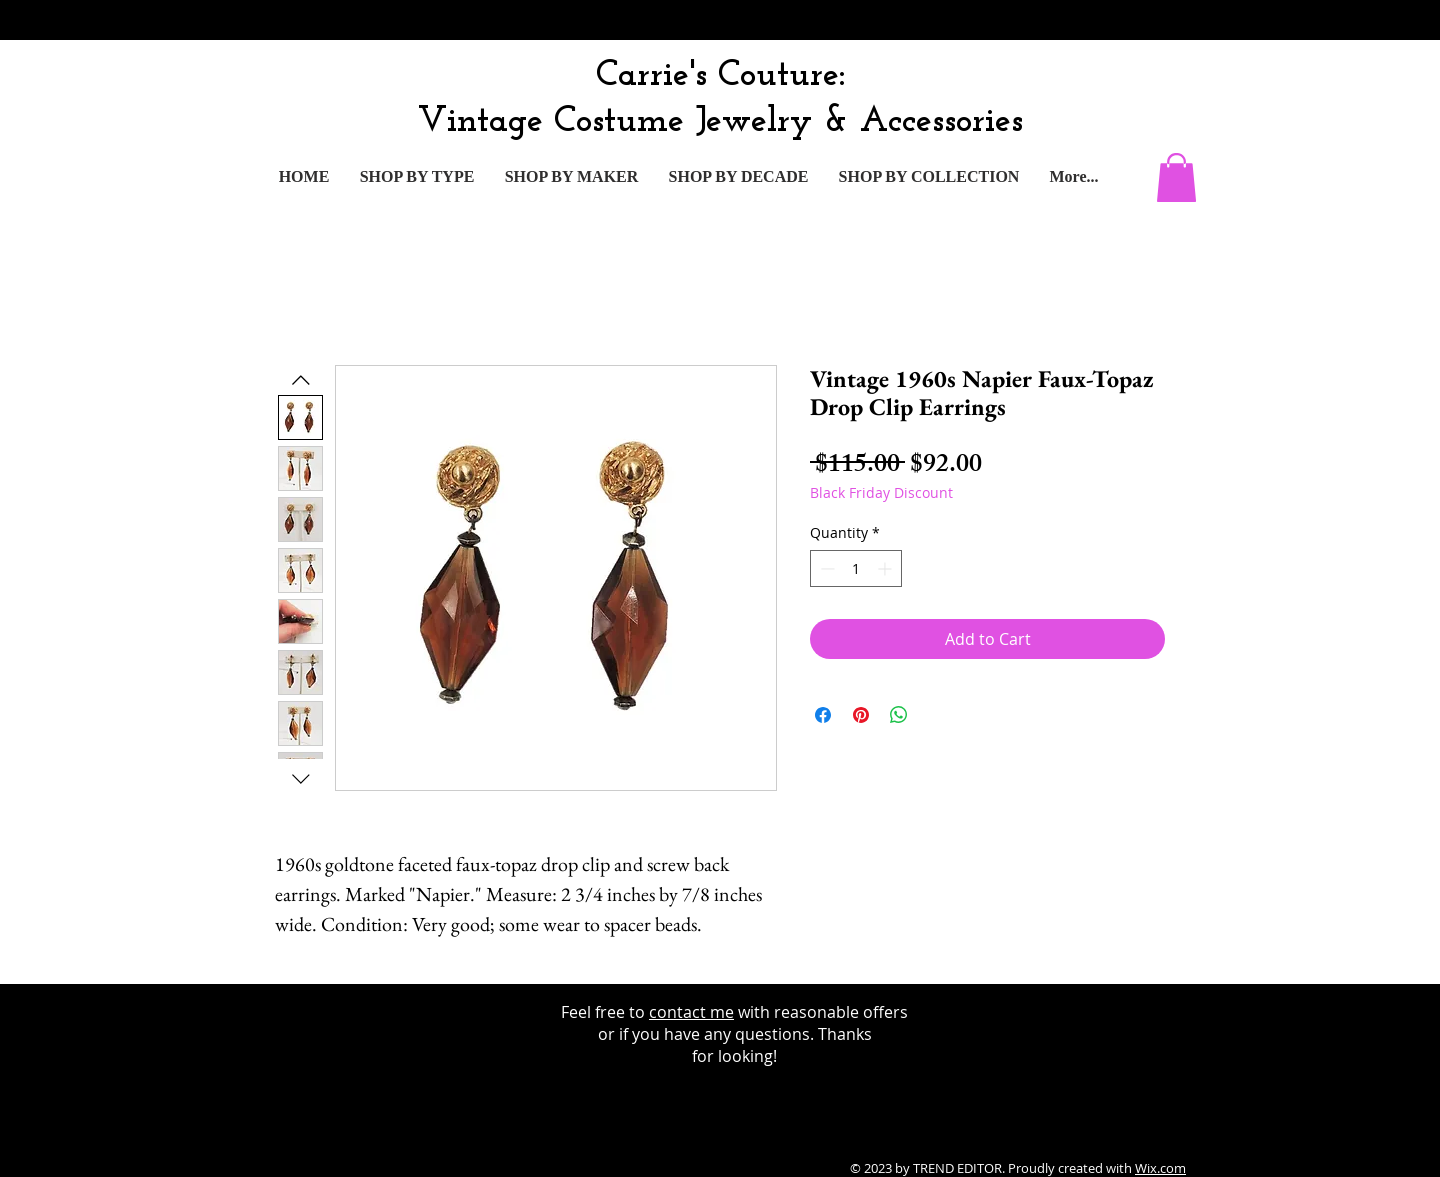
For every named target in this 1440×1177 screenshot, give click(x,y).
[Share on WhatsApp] (899, 715)
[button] (1176, 177)
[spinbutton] (856, 568)
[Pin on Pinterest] (861, 715)
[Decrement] (825, 568)
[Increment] (886, 568)
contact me (691, 1012)
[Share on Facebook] (823, 715)
